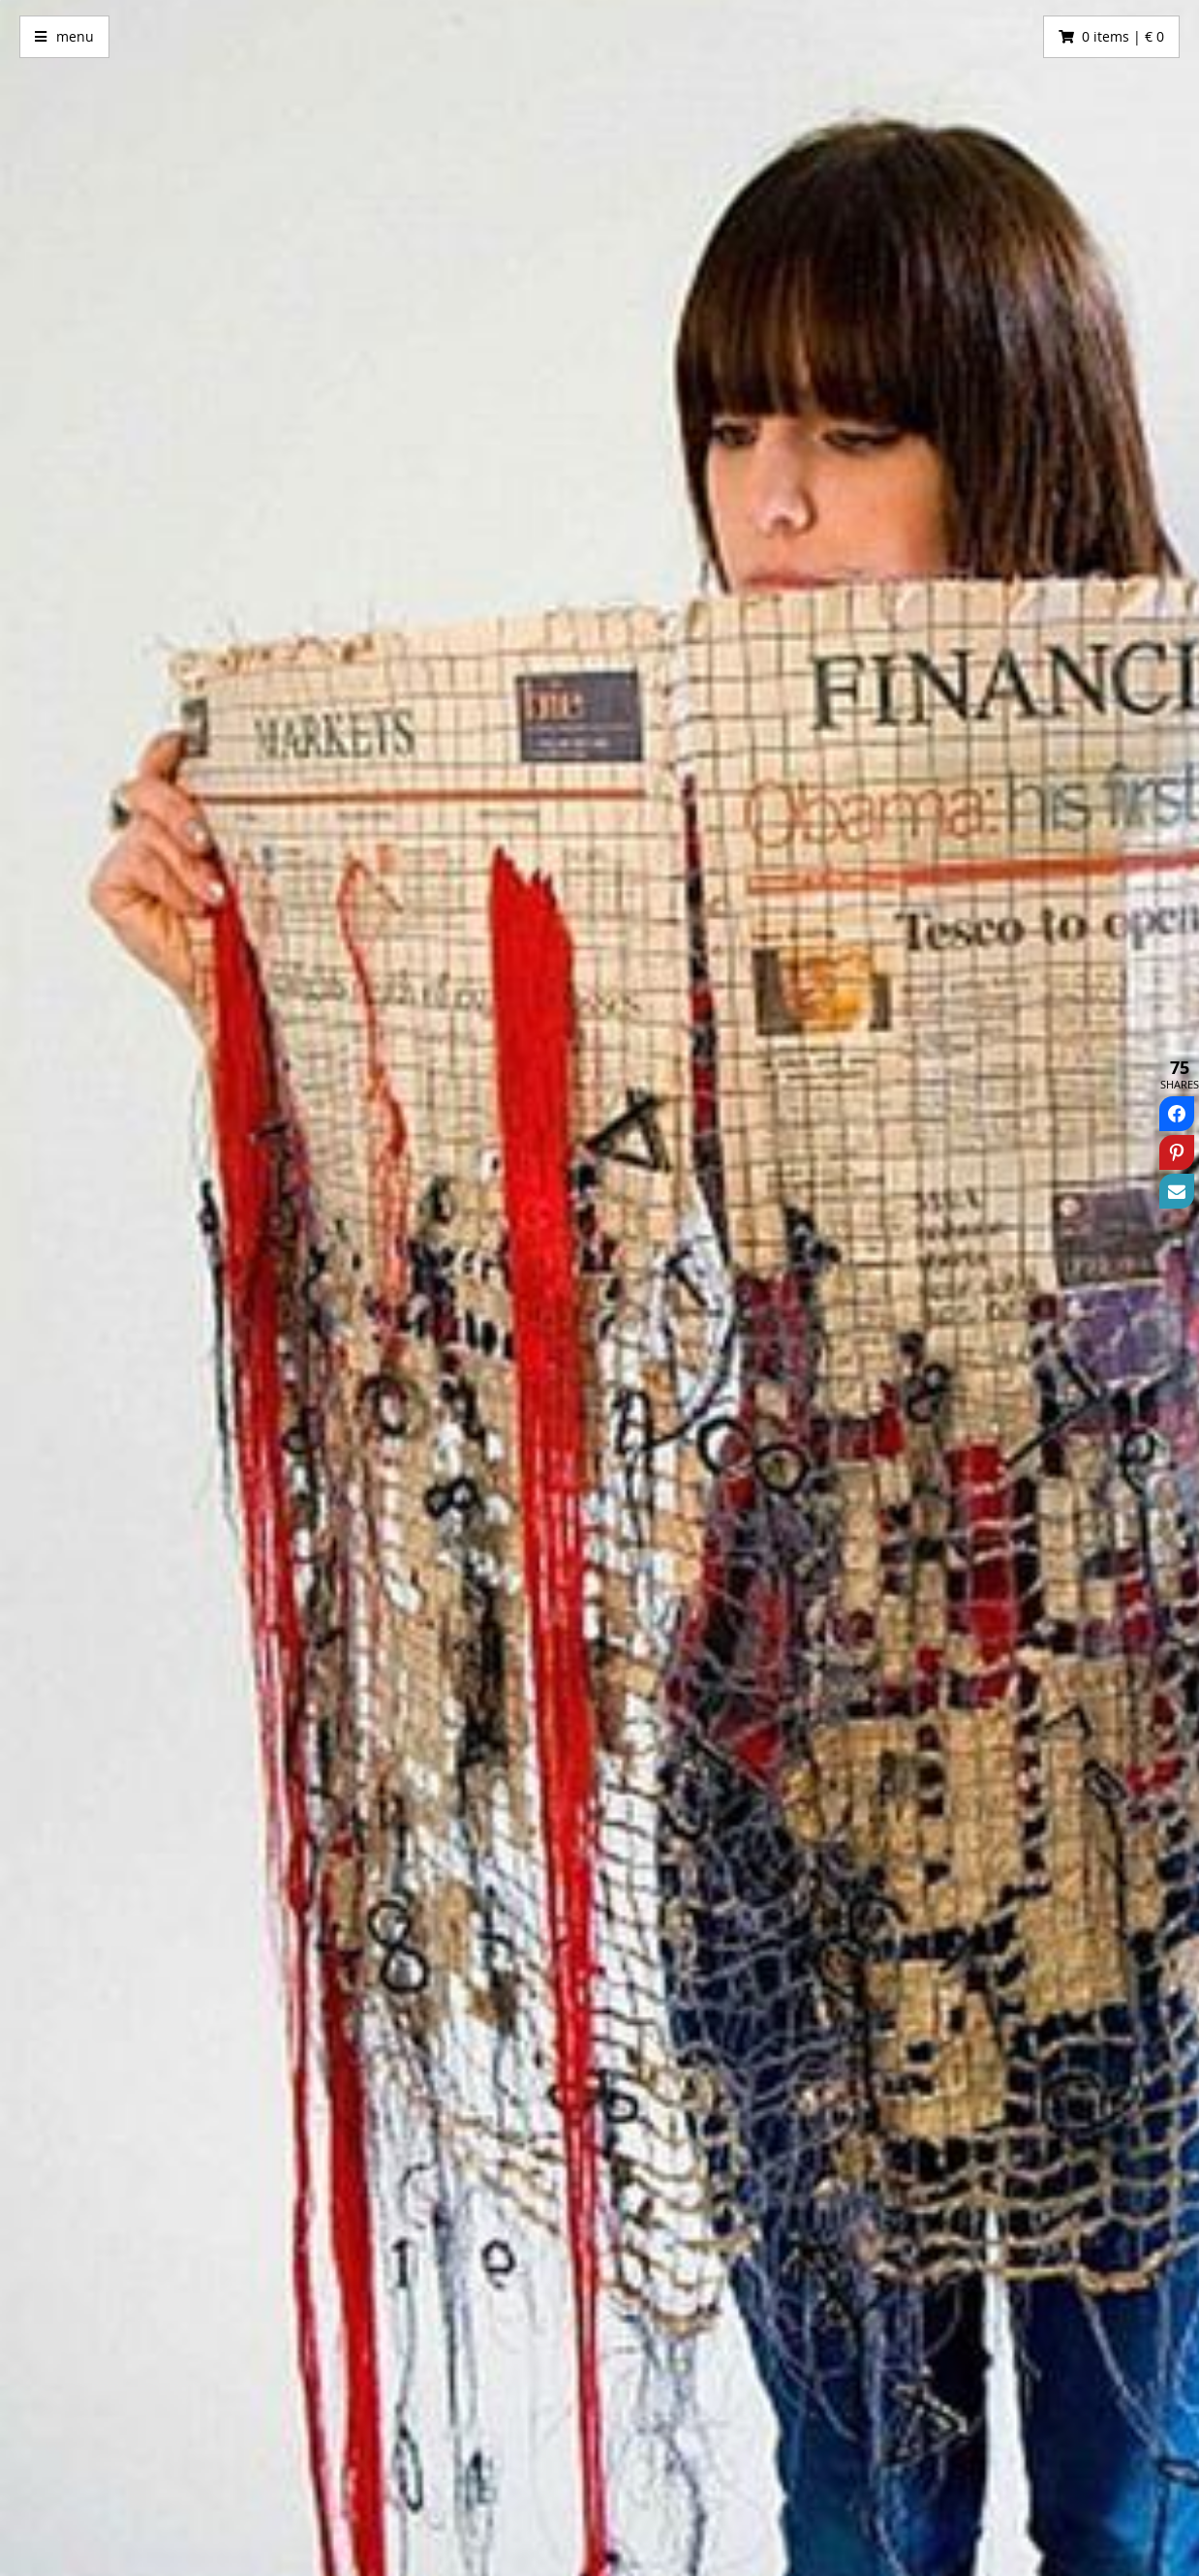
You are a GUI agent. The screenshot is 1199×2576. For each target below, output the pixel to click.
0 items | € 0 (1123, 36)
